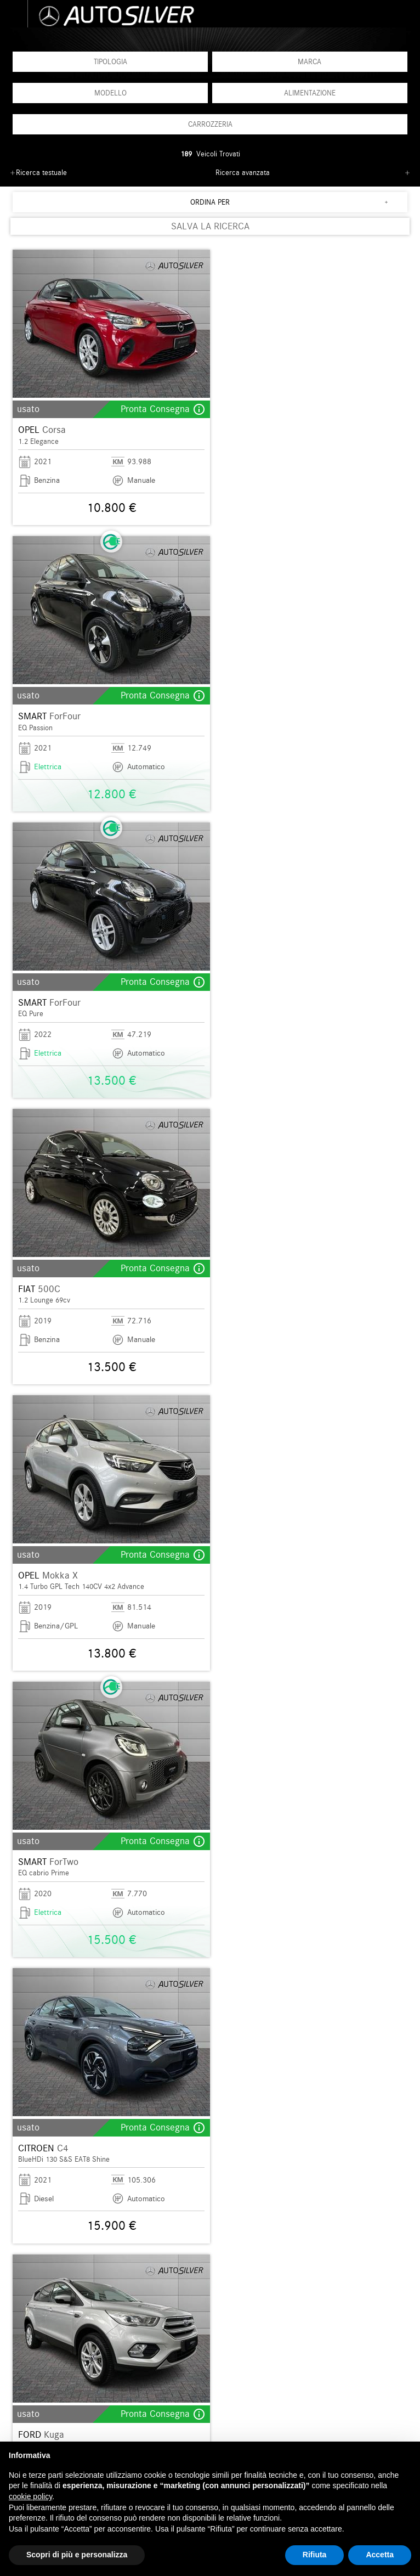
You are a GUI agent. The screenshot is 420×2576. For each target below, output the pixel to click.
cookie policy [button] (30, 2496)
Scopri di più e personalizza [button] (76, 2554)
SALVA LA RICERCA (210, 226)
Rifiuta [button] (315, 2554)
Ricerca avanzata (242, 172)
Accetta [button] (380, 2554)
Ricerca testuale (41, 172)
